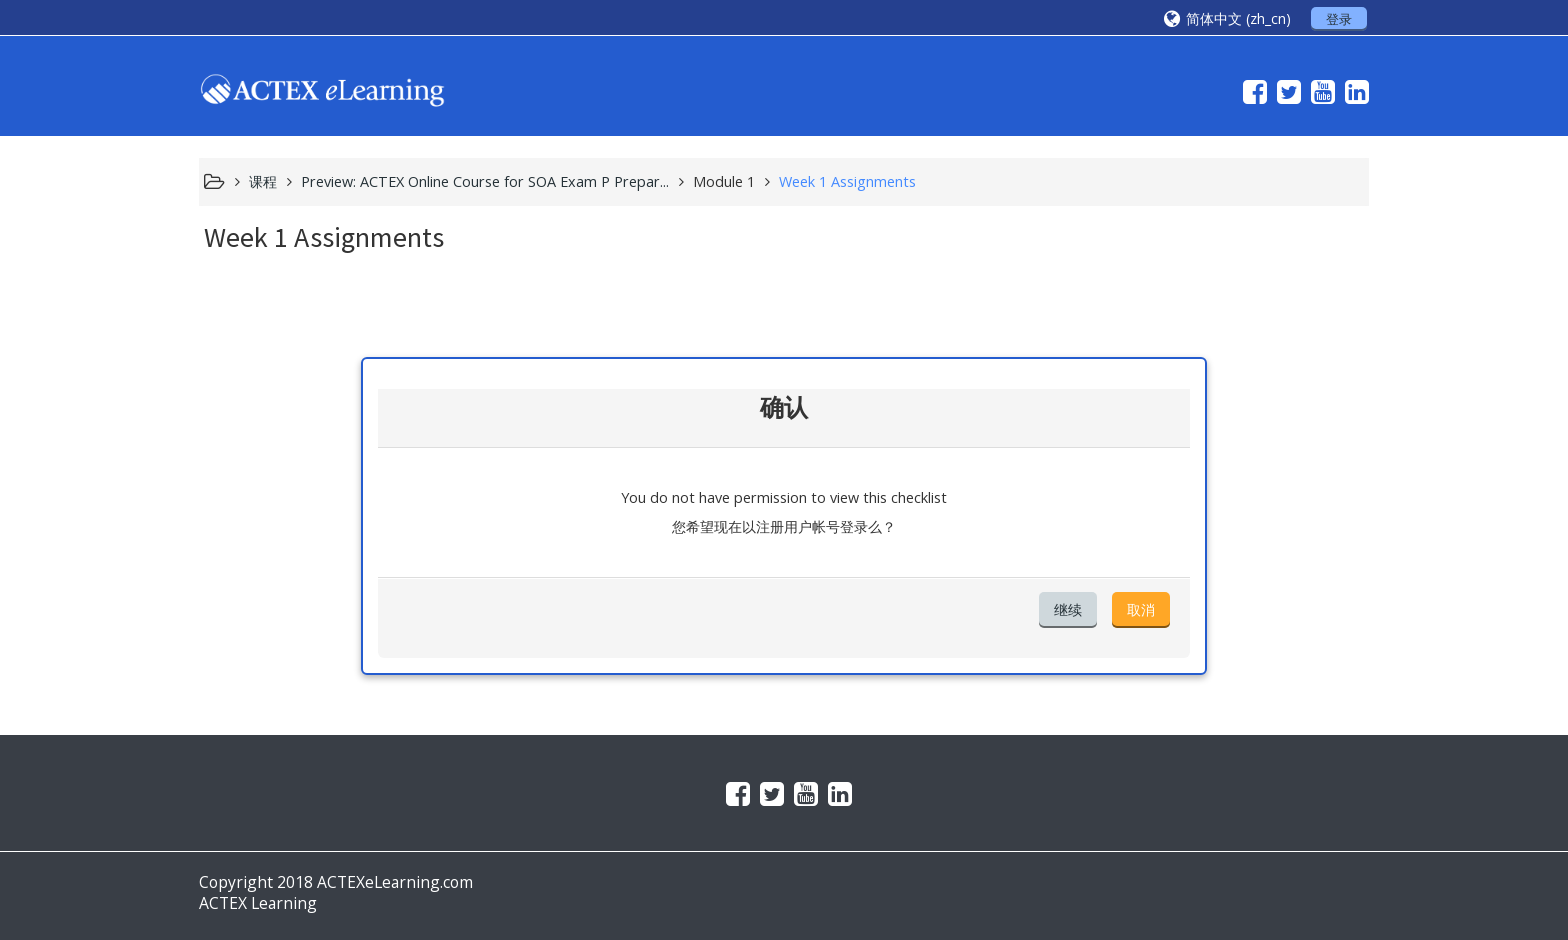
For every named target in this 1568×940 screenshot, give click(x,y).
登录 (1339, 19)
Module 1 (724, 181)
